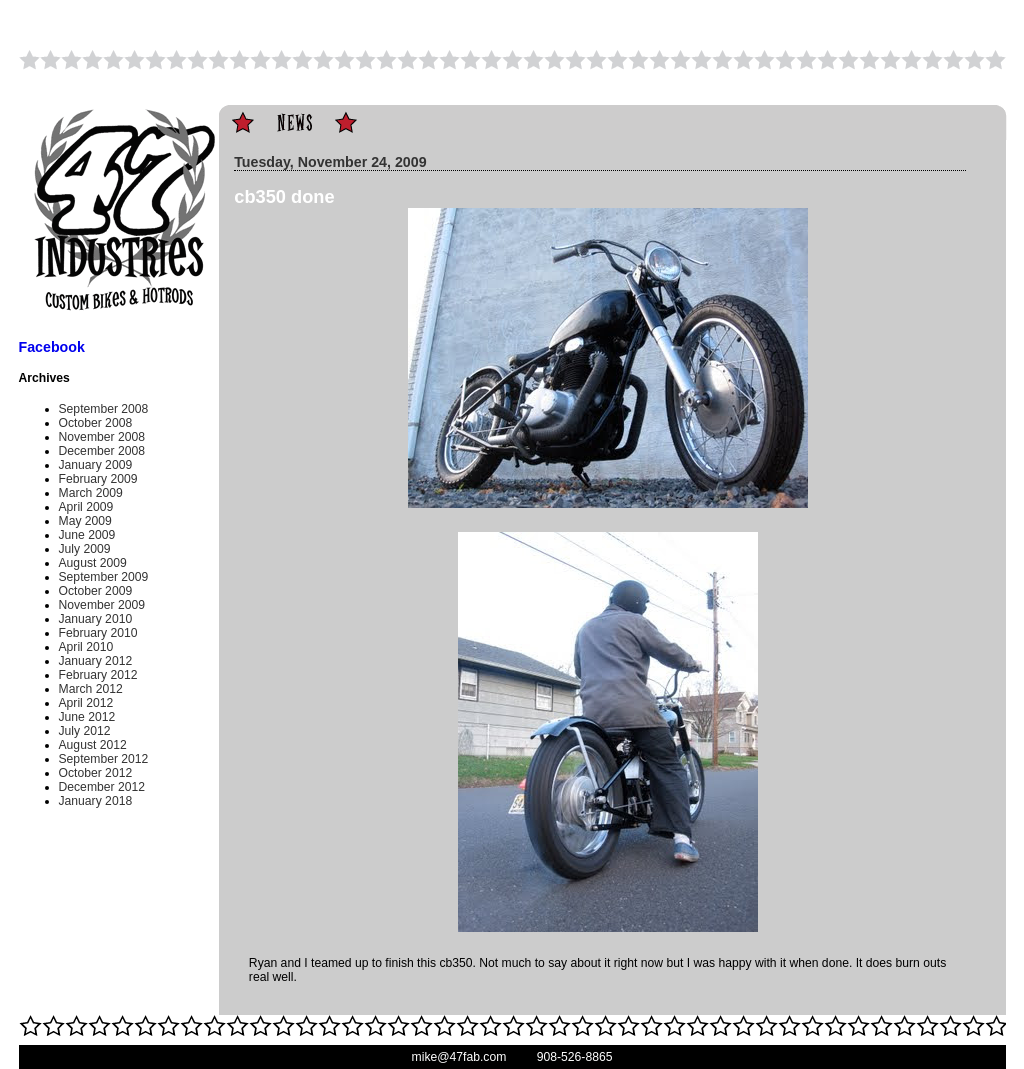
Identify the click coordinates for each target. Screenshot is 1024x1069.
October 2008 (96, 423)
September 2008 (104, 409)
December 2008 (102, 451)
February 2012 (98, 675)
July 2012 (85, 731)
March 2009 (91, 493)
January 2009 (96, 465)
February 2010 (98, 633)
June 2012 (87, 717)
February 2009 (98, 479)
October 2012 (96, 773)
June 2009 (87, 535)
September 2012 (104, 759)
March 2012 (91, 689)
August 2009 (93, 563)
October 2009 (96, 591)
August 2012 (93, 745)
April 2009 (86, 507)
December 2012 (102, 787)
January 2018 (96, 801)
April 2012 (86, 703)
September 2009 (104, 577)
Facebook (52, 347)
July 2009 (85, 549)
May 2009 (85, 521)
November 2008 (102, 437)
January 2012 (96, 661)
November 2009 (102, 605)
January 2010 (96, 619)
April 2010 (86, 647)
